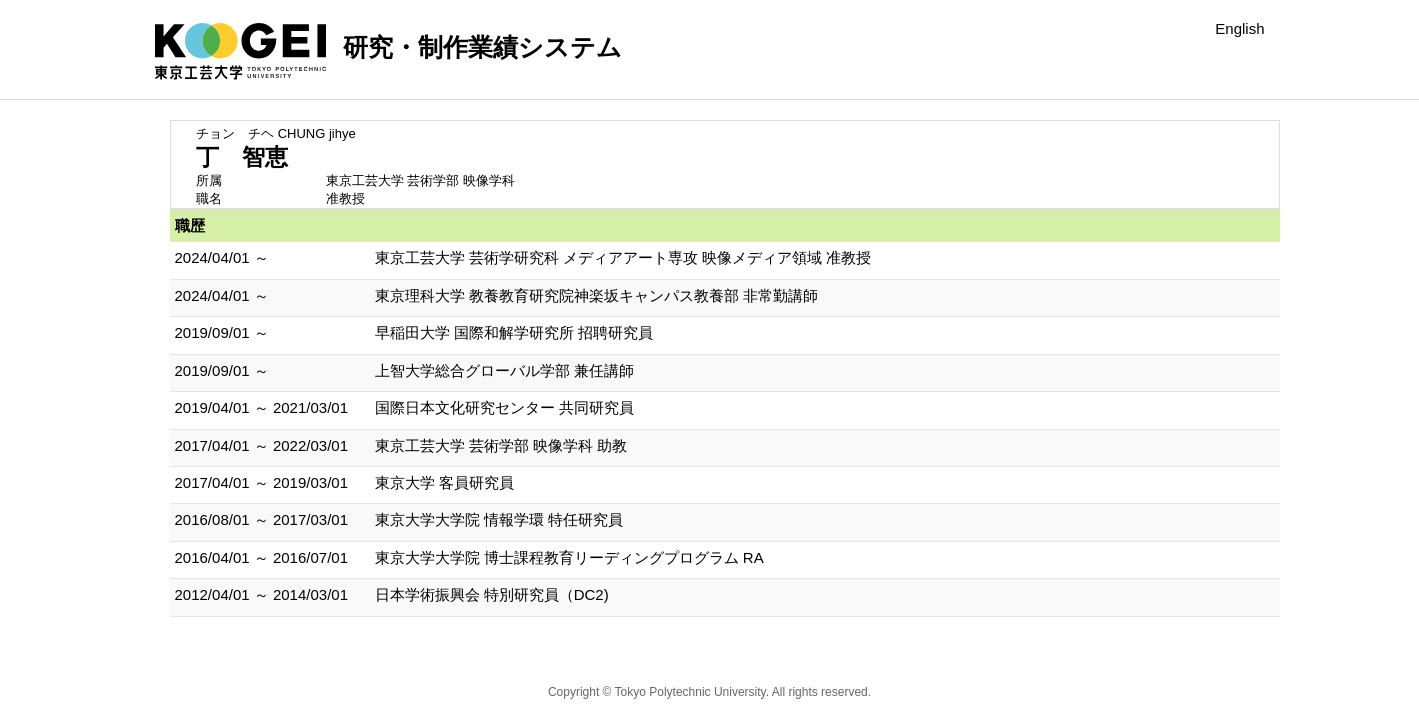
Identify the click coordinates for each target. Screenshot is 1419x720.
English (1239, 28)
